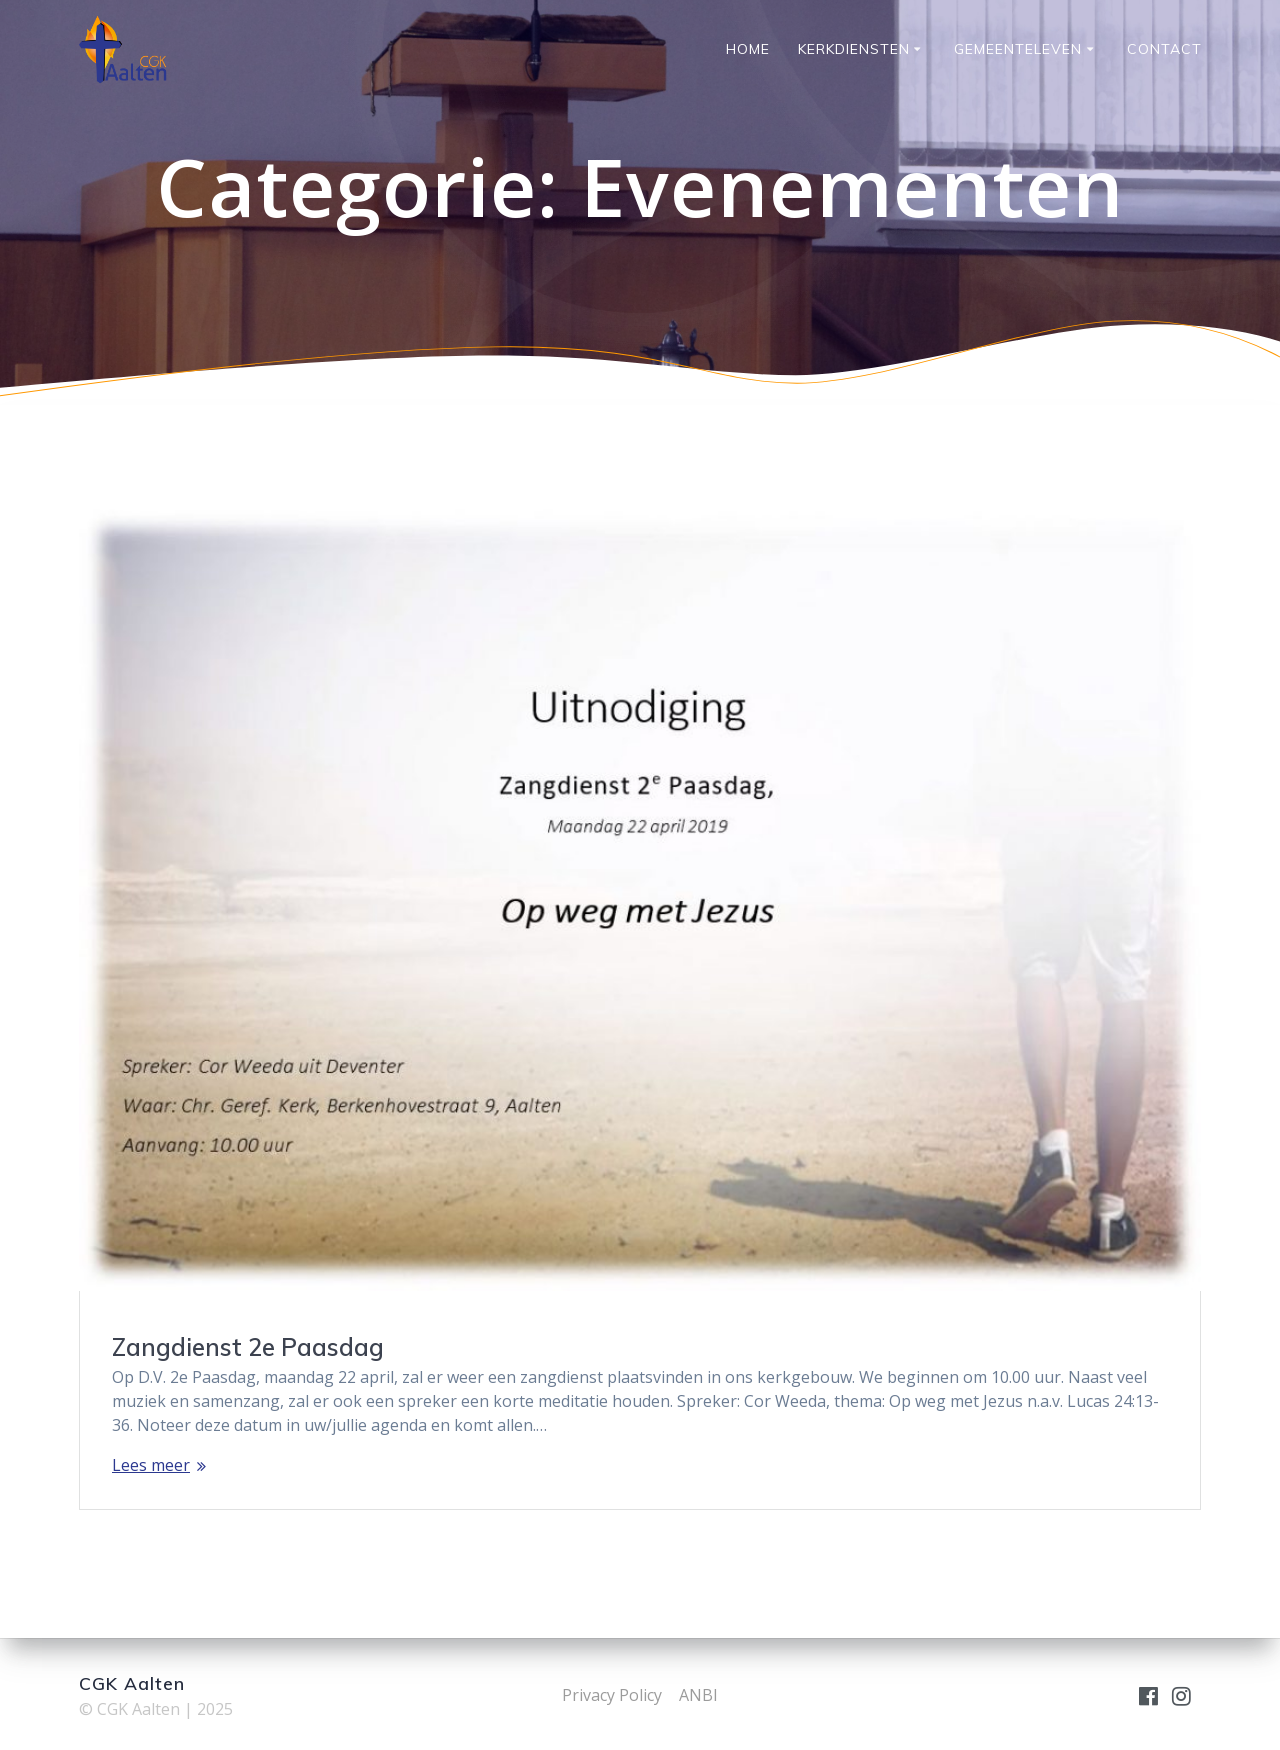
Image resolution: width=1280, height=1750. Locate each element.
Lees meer (151, 1465)
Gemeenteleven (1018, 49)
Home (748, 49)
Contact (1164, 49)
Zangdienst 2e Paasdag (248, 1347)
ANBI (698, 1695)
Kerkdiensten (854, 49)
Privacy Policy (612, 1695)
